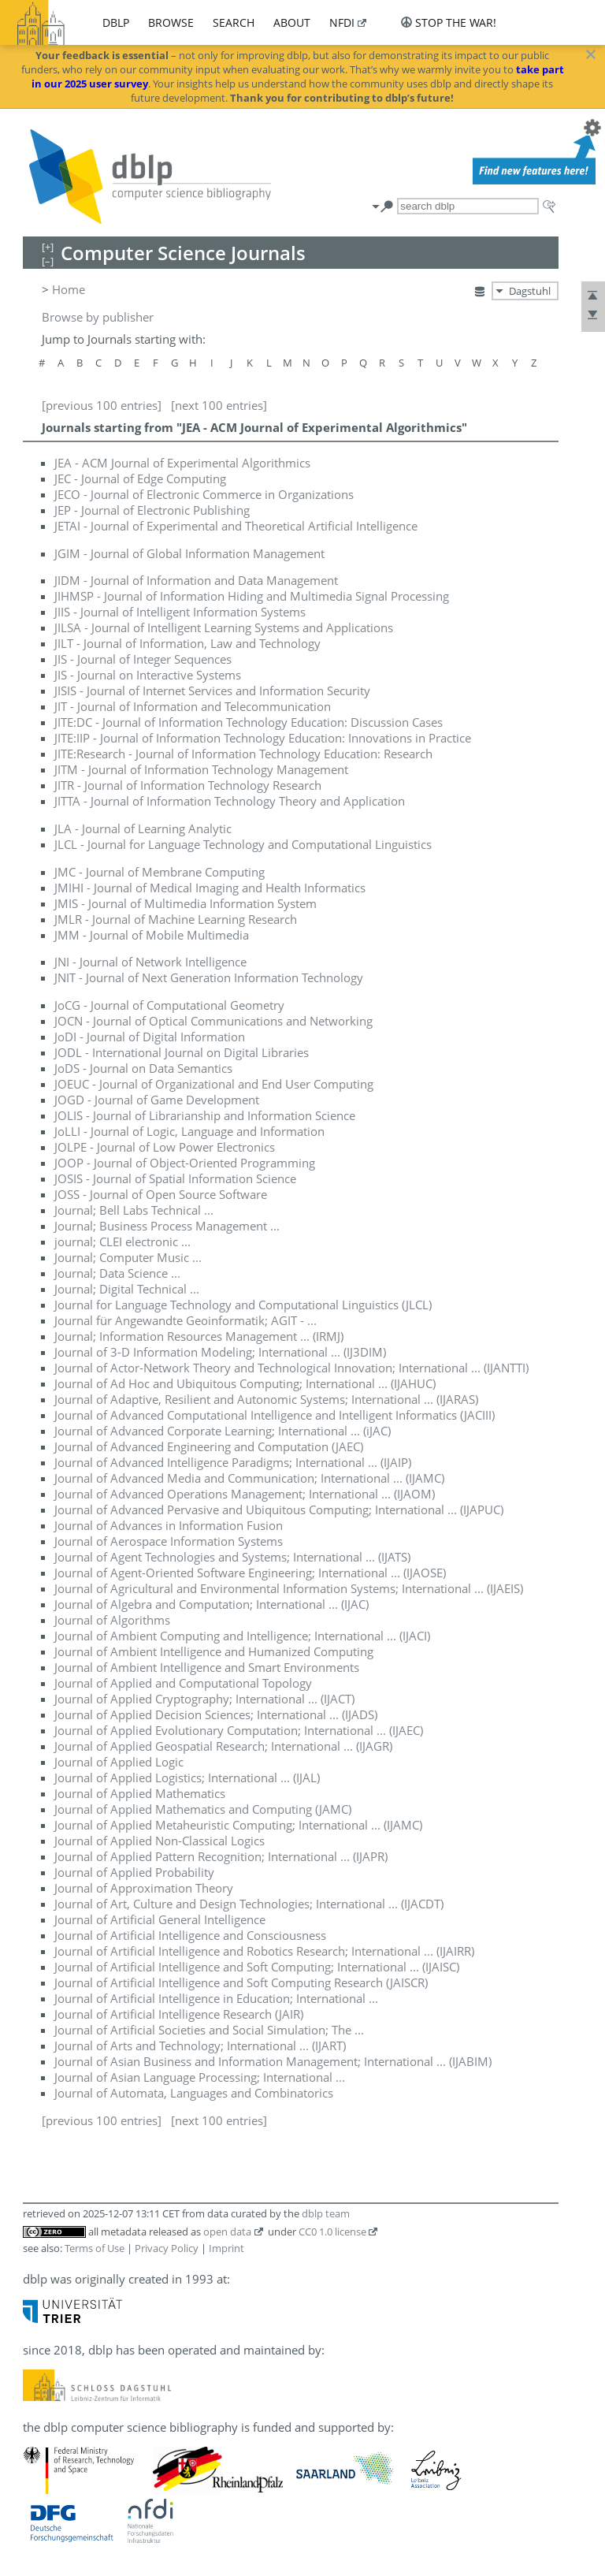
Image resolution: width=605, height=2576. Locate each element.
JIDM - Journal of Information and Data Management (196, 580)
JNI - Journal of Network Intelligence (150, 962)
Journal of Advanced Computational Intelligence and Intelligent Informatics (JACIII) (274, 1415)
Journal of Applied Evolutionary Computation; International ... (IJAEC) (238, 1730)
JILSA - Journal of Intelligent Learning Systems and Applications (223, 627)
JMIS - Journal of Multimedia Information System (185, 903)
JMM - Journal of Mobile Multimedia (151, 935)
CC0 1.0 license (332, 2231)
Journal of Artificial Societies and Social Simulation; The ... (209, 2030)
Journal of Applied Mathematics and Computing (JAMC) (202, 1809)
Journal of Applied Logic (119, 1762)
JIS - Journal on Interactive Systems (147, 675)
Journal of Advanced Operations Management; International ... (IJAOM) (244, 1494)
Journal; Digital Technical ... (126, 1289)
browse (171, 22)
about (291, 22)
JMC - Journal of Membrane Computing (159, 872)
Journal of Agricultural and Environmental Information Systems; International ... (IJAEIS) (288, 1588)
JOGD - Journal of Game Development (156, 1099)
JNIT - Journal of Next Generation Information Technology (208, 977)
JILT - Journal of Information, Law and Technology (187, 643)
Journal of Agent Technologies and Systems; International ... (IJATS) (232, 1557)
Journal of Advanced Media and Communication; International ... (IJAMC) (249, 1478)
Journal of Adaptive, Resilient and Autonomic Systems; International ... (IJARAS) (266, 1399)
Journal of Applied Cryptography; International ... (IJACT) (204, 1699)
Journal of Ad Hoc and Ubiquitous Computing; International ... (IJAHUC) (245, 1383)
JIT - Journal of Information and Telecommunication (192, 706)
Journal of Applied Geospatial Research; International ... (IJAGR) (223, 1746)
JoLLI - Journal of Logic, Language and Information (189, 1131)
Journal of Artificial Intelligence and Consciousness (190, 1935)
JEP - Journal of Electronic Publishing (152, 510)
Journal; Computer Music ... (128, 1257)
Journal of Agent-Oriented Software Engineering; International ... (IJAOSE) (250, 1572)
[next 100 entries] (219, 405)
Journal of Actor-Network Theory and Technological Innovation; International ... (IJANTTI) (291, 1367)
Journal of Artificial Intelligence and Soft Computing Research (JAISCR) (241, 1982)
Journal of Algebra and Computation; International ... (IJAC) (211, 1604)
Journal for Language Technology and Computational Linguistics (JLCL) (243, 1304)
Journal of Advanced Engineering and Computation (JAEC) (208, 1446)
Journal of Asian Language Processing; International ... (199, 2077)
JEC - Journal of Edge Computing (140, 478)
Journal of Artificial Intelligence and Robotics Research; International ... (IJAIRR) (264, 1951)
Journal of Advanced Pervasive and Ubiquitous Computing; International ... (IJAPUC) (278, 1509)
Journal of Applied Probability (134, 1872)
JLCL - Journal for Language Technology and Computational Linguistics (243, 844)
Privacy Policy (167, 2248)
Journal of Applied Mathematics (139, 1793)
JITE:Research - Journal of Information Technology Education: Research (243, 753)
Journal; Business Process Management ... (167, 1226)
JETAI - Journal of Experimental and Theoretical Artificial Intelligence (236, 526)
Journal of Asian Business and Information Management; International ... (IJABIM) (273, 2061)
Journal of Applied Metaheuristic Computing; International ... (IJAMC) (238, 1825)
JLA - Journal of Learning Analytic (143, 828)
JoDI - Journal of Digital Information (149, 1036)
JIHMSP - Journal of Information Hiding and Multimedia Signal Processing (251, 596)
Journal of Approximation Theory (143, 1888)
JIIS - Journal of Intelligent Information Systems (180, 612)
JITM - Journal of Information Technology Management (201, 769)
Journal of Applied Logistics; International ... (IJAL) (187, 1777)
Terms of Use (94, 2248)
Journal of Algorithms (112, 1620)
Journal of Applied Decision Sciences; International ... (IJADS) (215, 1714)
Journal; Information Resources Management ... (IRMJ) (198, 1336)
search (233, 22)
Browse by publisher (98, 317)
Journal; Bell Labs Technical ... (133, 1210)
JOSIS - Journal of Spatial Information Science (175, 1178)
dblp (115, 22)
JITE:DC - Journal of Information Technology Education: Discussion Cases (248, 722)
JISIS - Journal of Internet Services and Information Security (212, 690)
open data (227, 2231)
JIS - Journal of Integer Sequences (143, 659)
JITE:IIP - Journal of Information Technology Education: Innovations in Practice (262, 738)
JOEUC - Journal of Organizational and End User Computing (213, 1084)
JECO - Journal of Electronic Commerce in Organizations (204, 494)
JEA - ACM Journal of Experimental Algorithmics (182, 463)
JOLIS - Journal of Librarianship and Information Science (204, 1115)
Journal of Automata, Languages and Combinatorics (193, 2093)
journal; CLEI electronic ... (122, 1241)
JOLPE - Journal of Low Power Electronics (164, 1147)
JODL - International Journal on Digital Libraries (181, 1052)
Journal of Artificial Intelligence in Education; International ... (216, 1998)
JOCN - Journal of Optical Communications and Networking (213, 1021)
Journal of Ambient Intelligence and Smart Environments (206, 1667)
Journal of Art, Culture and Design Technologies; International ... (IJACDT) (249, 1904)
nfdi (341, 22)
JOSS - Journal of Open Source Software (160, 1194)
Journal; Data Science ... (117, 1273)
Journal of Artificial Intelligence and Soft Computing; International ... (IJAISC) (256, 1967)
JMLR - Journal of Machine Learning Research (175, 919)
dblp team (326, 2213)
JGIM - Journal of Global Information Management (189, 553)
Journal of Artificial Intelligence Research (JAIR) (178, 2014)
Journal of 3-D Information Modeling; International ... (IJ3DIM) (220, 1352)
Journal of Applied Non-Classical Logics (159, 1840)
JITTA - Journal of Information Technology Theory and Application (229, 801)
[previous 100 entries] (101, 405)
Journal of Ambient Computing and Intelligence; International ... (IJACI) (242, 1636)
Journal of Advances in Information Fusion (168, 1525)
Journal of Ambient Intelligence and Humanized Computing (213, 1651)
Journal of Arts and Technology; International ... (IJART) (200, 2045)
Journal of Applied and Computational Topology (183, 1683)
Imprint (226, 2248)
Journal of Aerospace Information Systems (168, 1541)
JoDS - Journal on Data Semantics (143, 1068)
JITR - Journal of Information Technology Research (187, 785)
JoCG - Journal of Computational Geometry (169, 1005)
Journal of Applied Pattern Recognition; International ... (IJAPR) (221, 1856)
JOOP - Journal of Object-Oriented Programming (184, 1163)
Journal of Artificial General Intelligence (159, 1919)
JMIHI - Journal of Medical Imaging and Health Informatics (210, 887)
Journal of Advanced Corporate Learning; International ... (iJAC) (222, 1431)
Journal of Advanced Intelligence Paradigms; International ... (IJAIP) (232, 1462)
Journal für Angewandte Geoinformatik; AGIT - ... (185, 1320)
